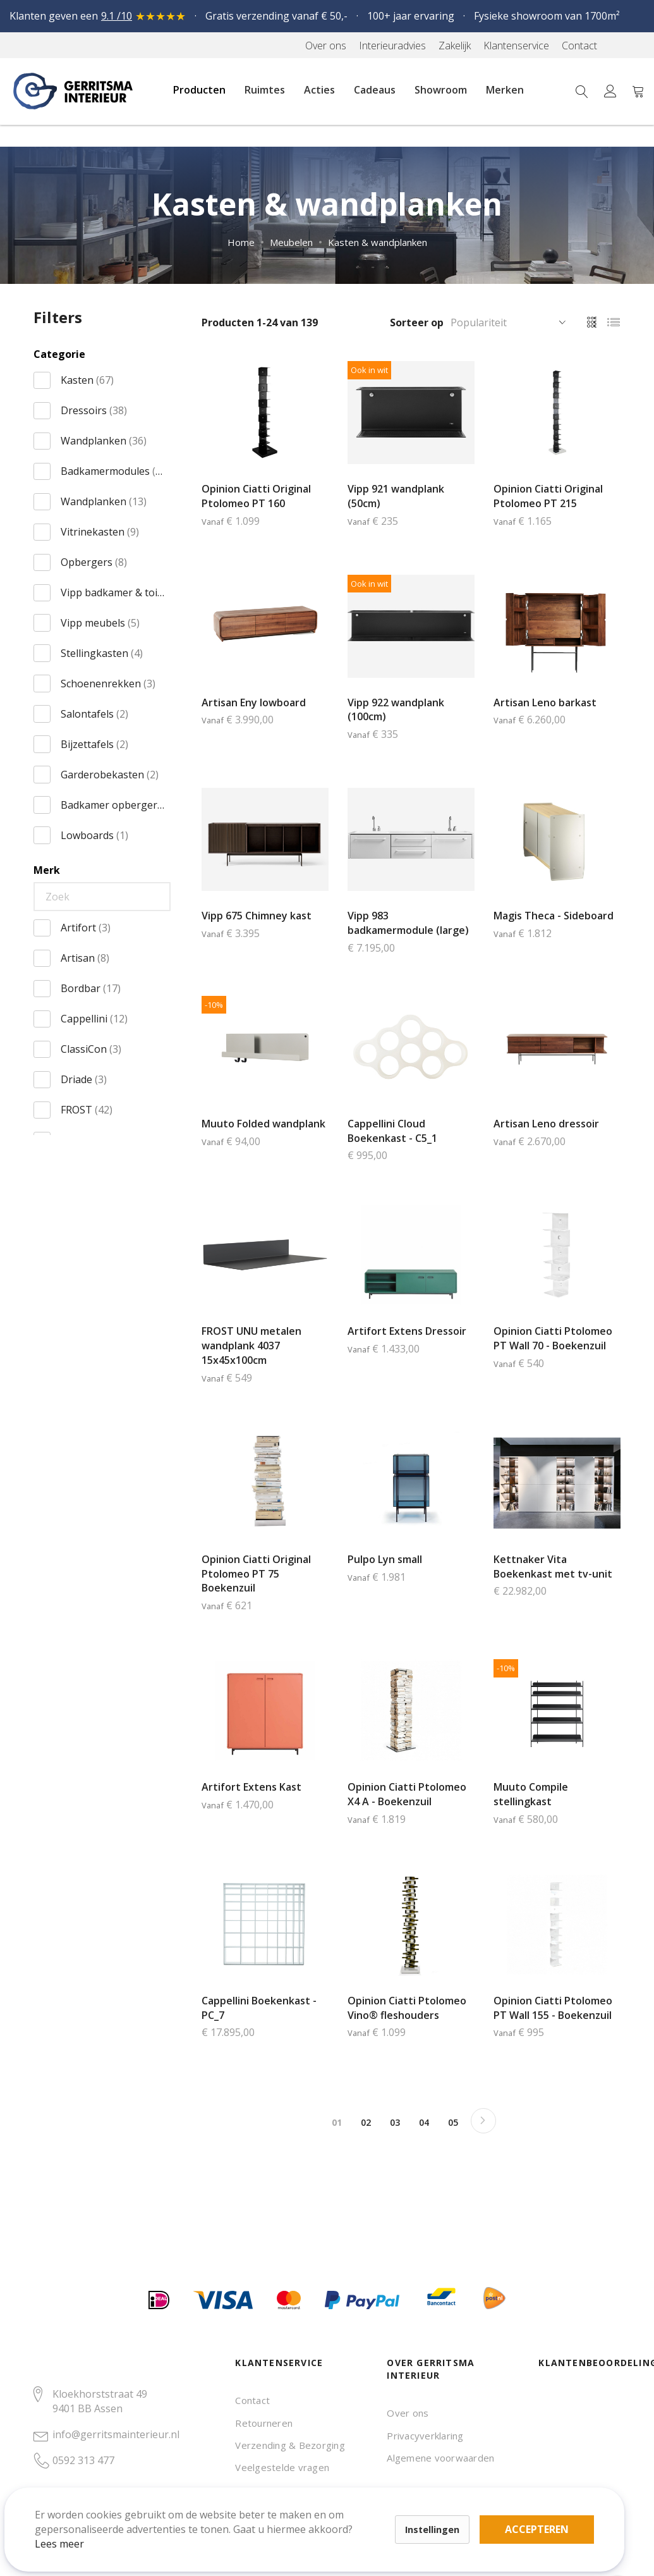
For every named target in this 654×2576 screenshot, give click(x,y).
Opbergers (94, 562)
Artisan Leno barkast (545, 702)
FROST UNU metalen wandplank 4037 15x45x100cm (251, 1345)
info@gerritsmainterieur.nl (115, 2434)
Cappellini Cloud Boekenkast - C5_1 (392, 1131)
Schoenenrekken (108, 683)
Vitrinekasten (100, 532)
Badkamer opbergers (113, 805)
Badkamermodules (113, 471)
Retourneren (264, 2423)
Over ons (407, 2413)
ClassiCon (91, 1049)
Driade (84, 1079)
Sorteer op (417, 322)
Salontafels (94, 714)
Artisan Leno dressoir (546, 1124)
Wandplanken (104, 441)
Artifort (86, 928)
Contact (252, 2400)
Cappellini (94, 1019)
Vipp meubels (100, 623)
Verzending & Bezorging (289, 2445)
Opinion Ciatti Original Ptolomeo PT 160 (256, 496)
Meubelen (291, 242)
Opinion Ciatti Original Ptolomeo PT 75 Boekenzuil (256, 1573)
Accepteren (438, 2506)
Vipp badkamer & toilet (113, 592)
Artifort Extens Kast (251, 1787)
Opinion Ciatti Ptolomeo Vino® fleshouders (407, 2008)
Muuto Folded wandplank (263, 1124)
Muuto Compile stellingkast (531, 1794)
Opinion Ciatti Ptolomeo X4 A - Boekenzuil (407, 1794)
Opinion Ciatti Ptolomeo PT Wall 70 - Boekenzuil (553, 1338)
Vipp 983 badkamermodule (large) (408, 923)
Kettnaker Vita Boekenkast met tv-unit (553, 1566)
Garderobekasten (110, 775)
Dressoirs (94, 410)
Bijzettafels (94, 744)
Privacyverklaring (425, 2435)
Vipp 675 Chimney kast (257, 916)
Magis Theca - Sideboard (554, 916)
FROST (86, 1110)
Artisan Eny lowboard (254, 702)
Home (241, 242)
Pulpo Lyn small (385, 1559)
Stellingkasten (102, 653)
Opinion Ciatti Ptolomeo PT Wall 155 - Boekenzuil (553, 2008)
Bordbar (91, 988)
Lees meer (75, 2528)
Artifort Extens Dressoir (407, 1331)
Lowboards (94, 835)
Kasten (87, 380)
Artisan (85, 958)
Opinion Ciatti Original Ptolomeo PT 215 (548, 496)
